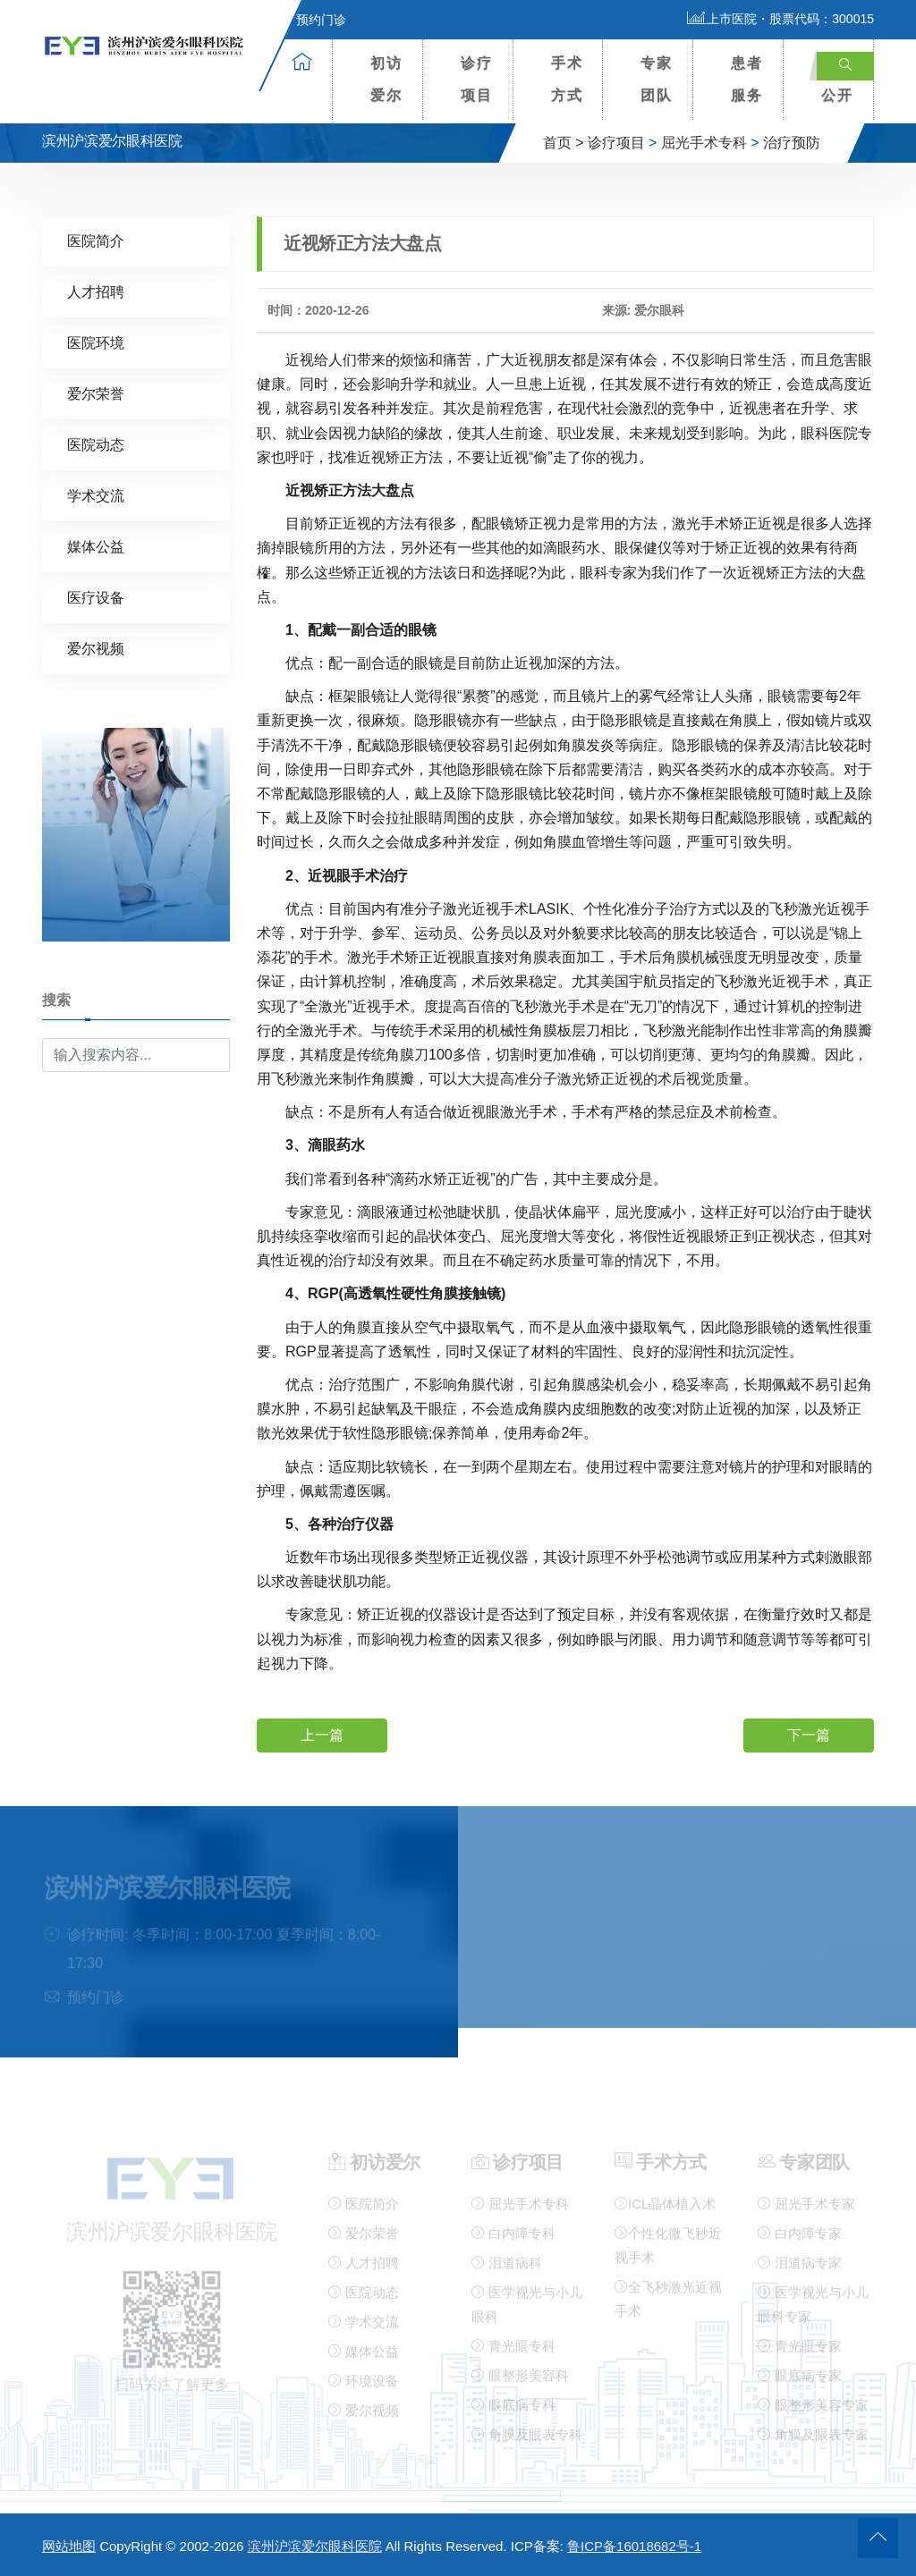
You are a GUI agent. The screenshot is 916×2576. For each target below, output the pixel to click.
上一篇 (322, 1734)
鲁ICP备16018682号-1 (634, 2546)
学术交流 (95, 495)
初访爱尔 (386, 79)
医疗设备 (95, 596)
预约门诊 (310, 20)
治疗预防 (791, 142)
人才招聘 (95, 291)
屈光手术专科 (704, 142)
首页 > (563, 142)
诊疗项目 (477, 79)
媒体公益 (95, 545)
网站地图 (69, 2546)
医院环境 (95, 342)
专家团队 (656, 79)
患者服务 (747, 79)
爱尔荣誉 (95, 393)
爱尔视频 (95, 647)
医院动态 (95, 444)
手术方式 (567, 79)
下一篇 (808, 1734)
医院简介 (95, 240)
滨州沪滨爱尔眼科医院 (315, 2546)
